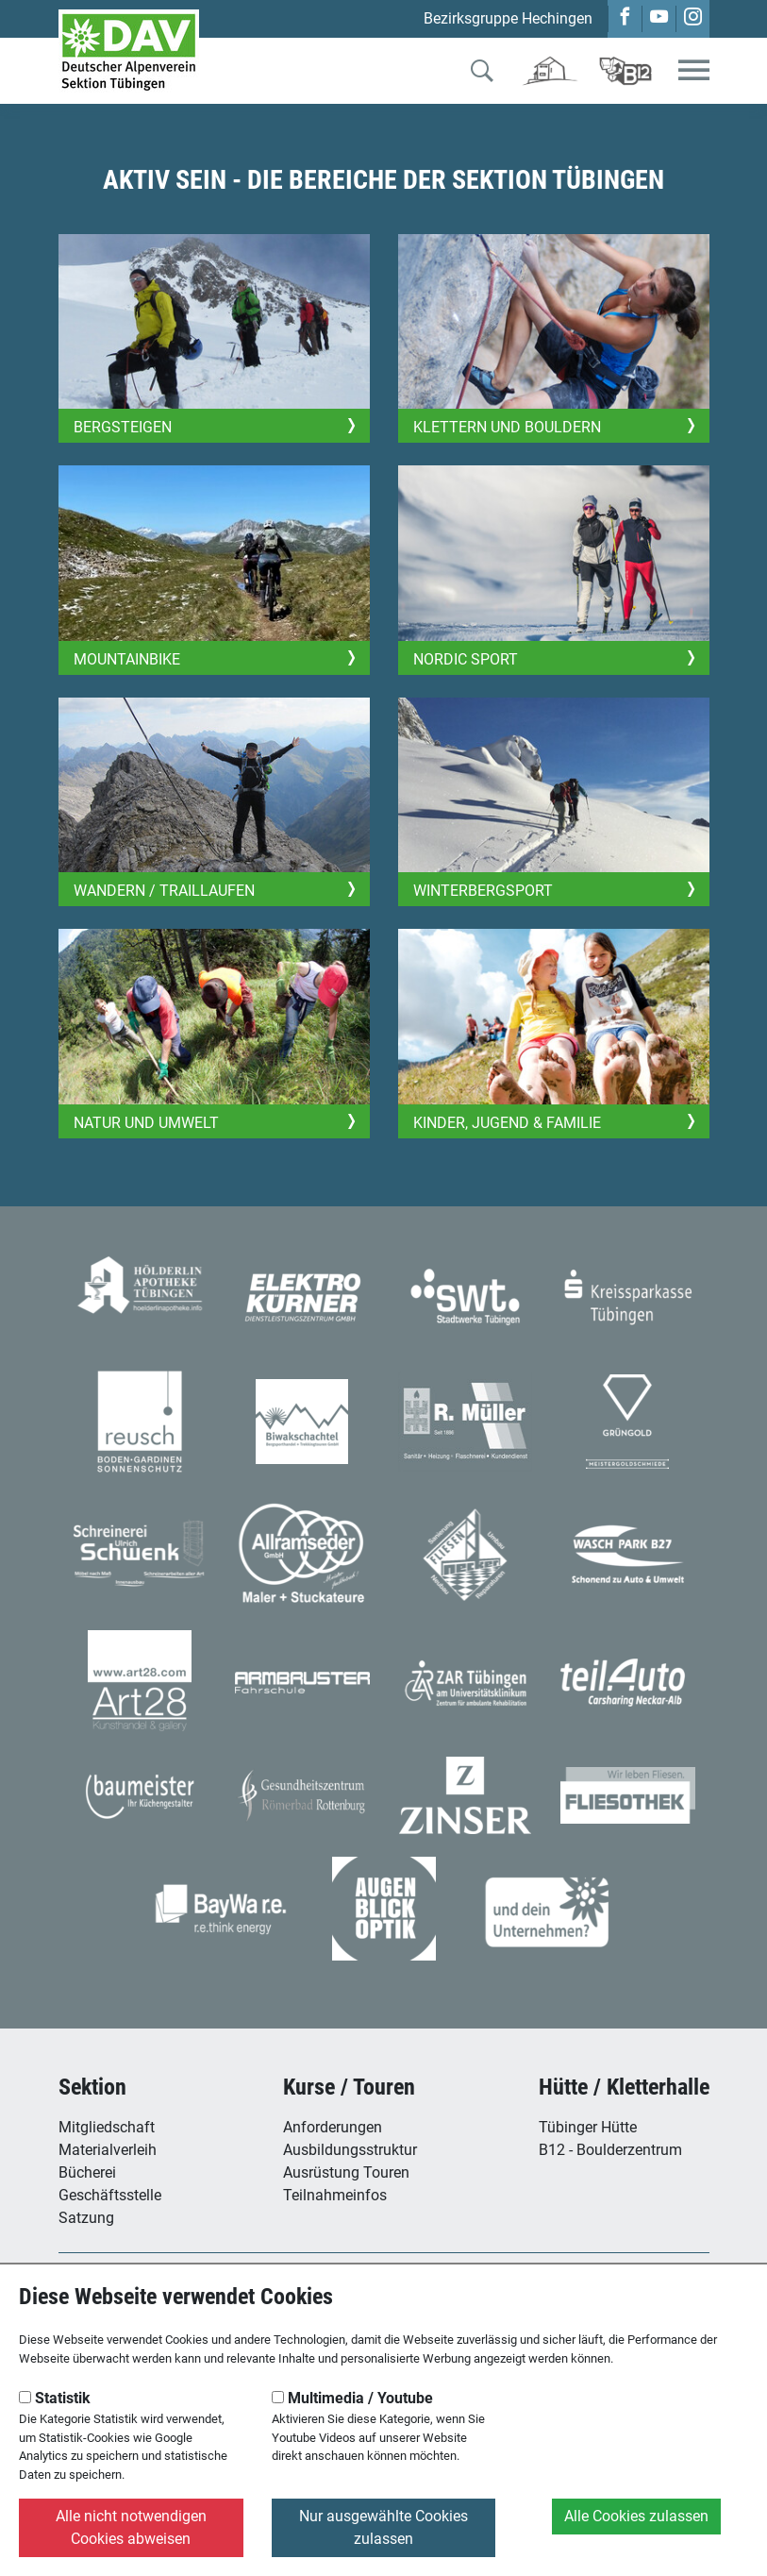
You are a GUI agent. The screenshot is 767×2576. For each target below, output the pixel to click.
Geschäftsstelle (109, 2195)
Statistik (55, 2398)
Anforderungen (332, 2127)
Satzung (86, 2218)
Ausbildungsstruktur (350, 2150)
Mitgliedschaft (106, 2127)
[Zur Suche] (482, 75)
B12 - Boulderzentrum (610, 2150)
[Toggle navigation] (693, 71)
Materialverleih (107, 2150)
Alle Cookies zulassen (636, 2516)
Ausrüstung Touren (346, 2172)
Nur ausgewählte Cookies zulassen (383, 2527)
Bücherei (87, 2172)
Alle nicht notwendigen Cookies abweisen (131, 2527)
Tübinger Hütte (588, 2127)
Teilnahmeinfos (335, 2195)
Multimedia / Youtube (352, 2398)
